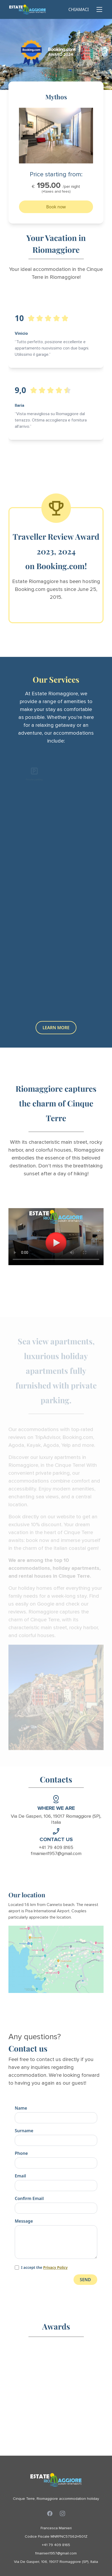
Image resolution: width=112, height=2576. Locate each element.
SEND (85, 2280)
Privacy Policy (55, 2267)
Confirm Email (29, 2198)
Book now (56, 207)
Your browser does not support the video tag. (56, 1236)
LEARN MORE (55, 1028)
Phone (21, 2153)
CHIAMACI (78, 9)
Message (24, 2221)
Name (21, 2108)
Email (20, 2176)
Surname (24, 2131)
